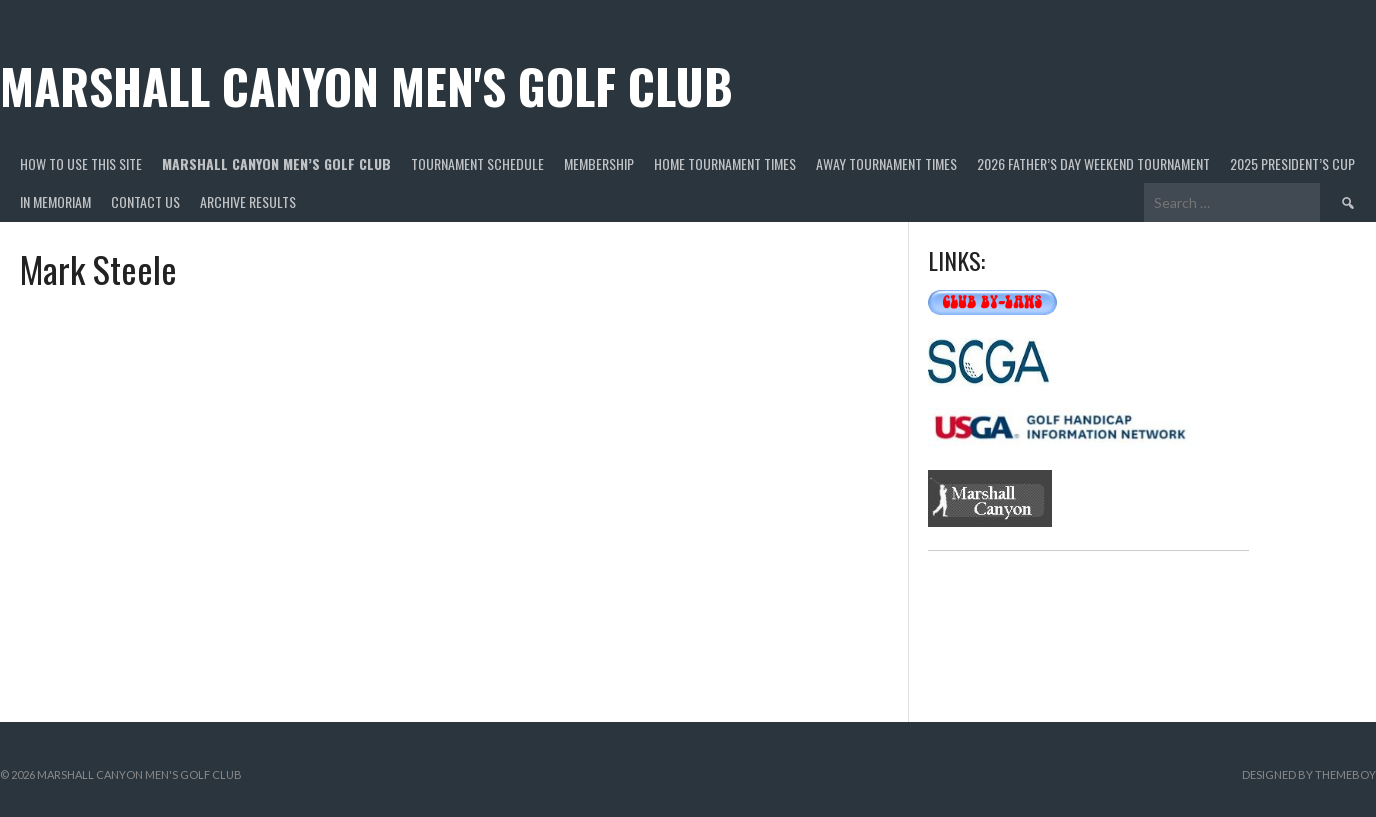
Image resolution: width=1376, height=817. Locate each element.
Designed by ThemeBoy (1309, 774)
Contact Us (145, 201)
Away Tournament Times (886, 163)
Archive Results (248, 201)
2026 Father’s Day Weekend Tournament (1093, 163)
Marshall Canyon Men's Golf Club (366, 85)
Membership (599, 163)
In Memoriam (55, 201)
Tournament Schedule (477, 163)
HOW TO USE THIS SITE (81, 163)
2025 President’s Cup (1292, 163)
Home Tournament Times (725, 163)
